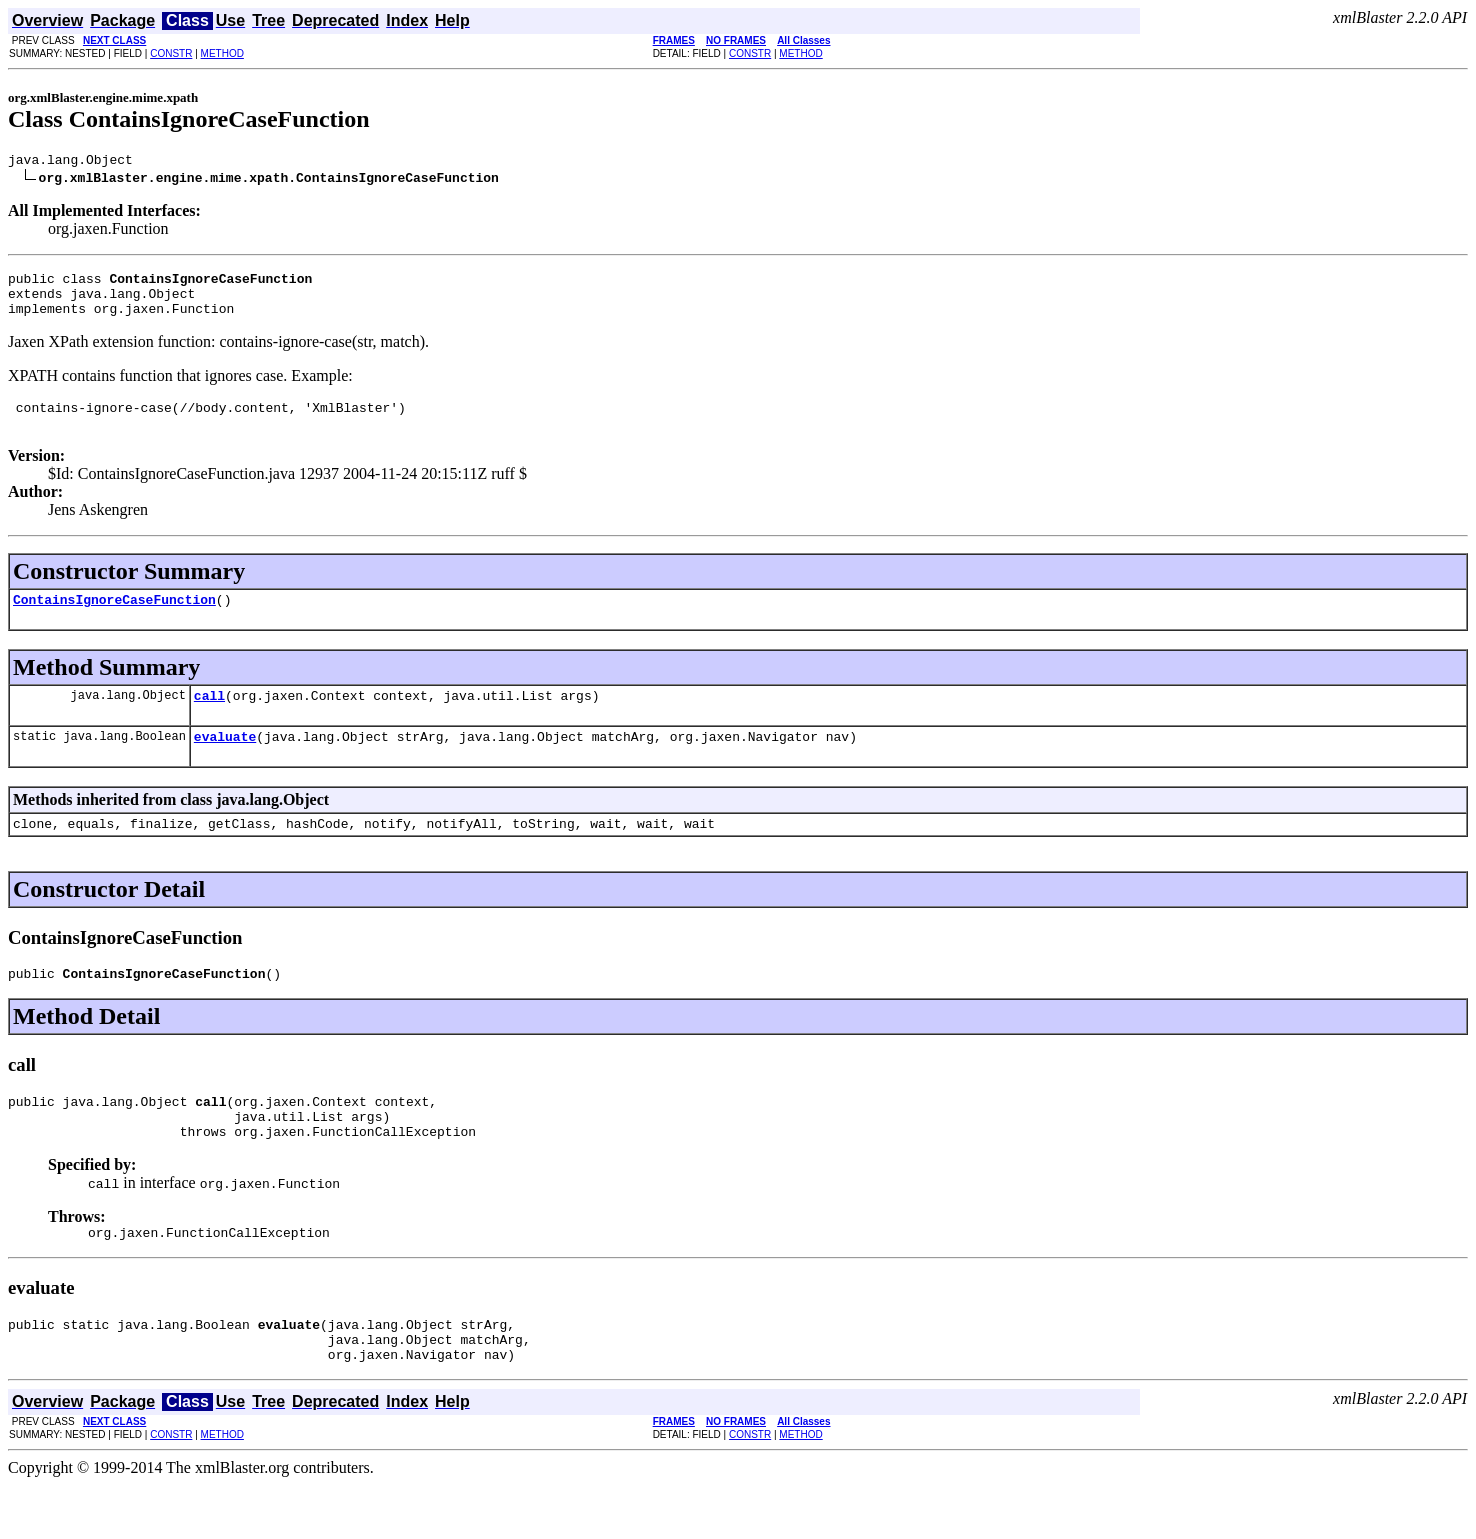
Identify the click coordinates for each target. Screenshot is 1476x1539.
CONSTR (171, 53)
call (209, 719)
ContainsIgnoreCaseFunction (114, 620)
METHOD (222, 53)
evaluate (225, 763)
